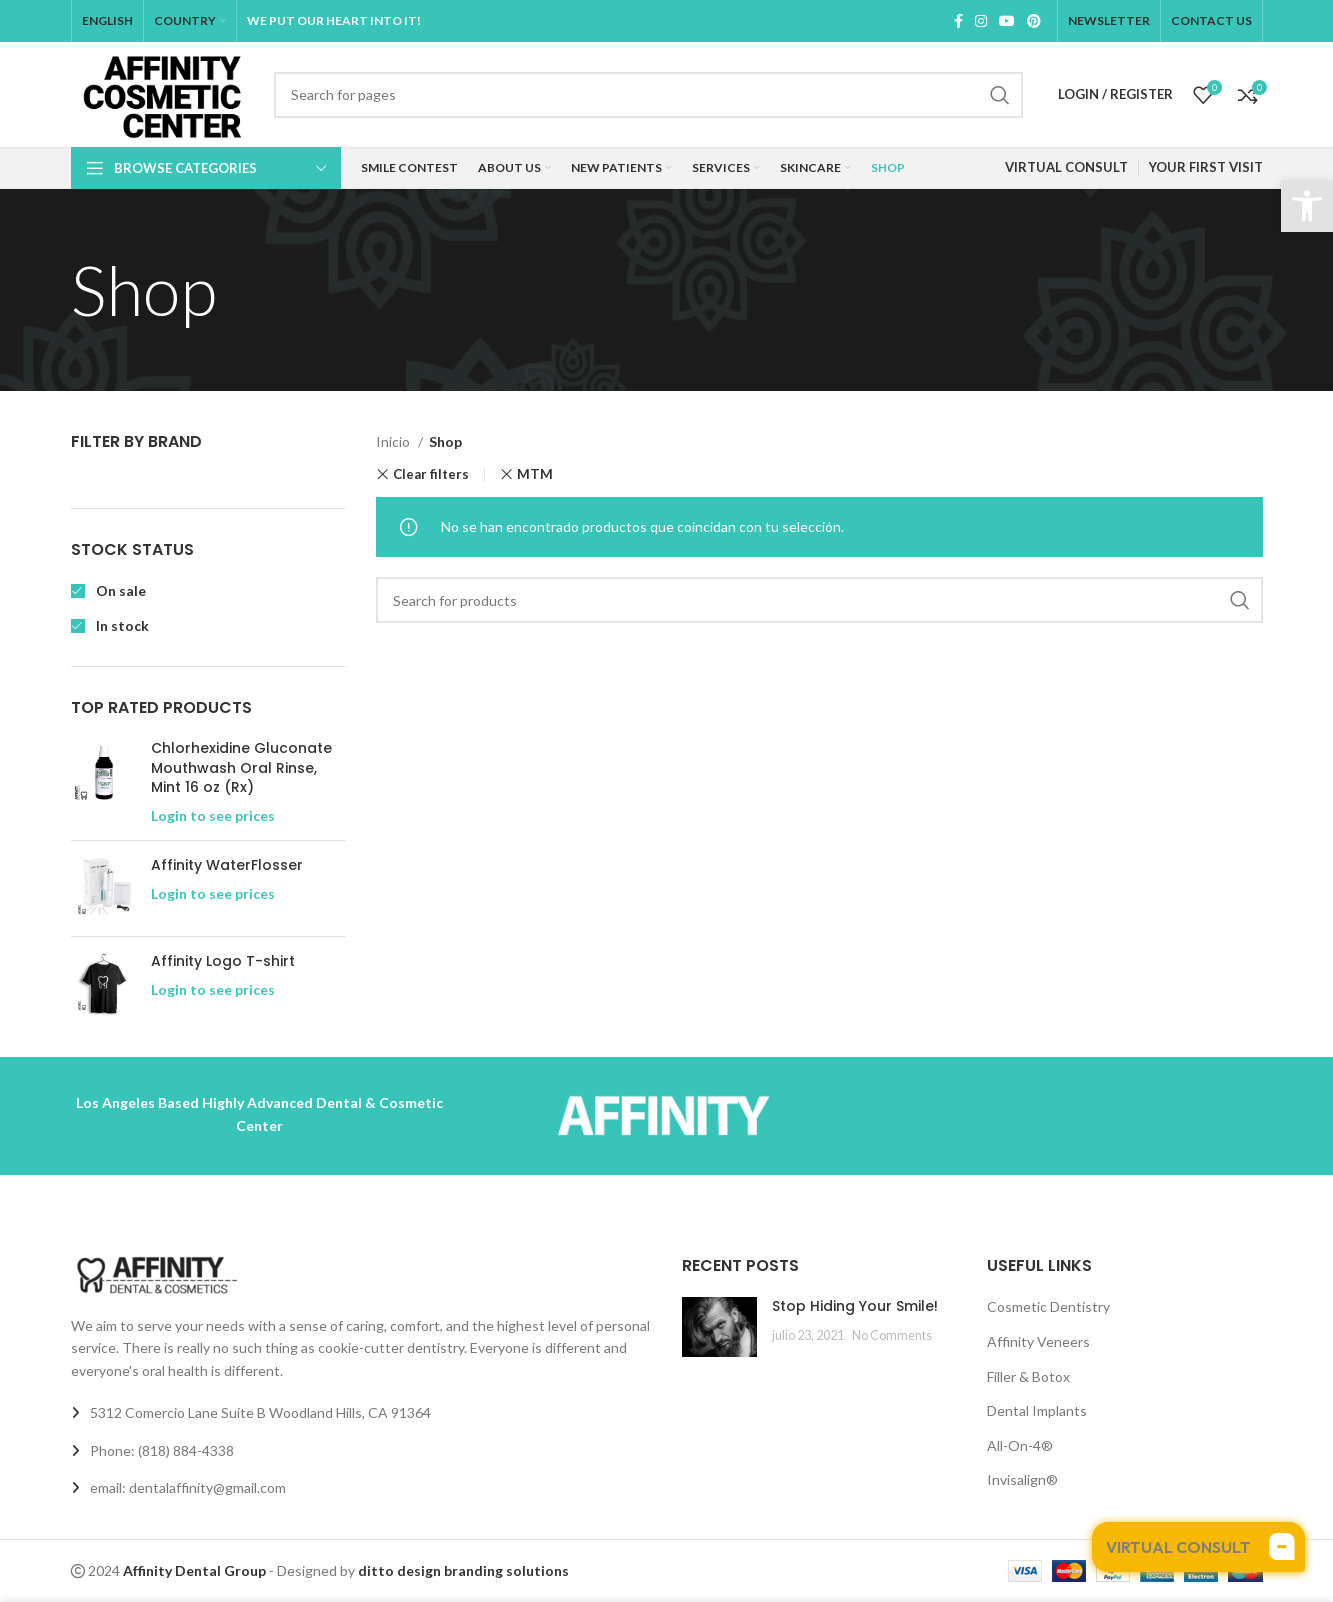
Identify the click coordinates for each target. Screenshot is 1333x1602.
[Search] (648, 95)
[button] (1307, 206)
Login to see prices (213, 815)
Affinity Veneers (1038, 1341)
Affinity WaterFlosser (227, 865)
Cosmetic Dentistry (1048, 1306)
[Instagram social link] (981, 21)
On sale (119, 590)
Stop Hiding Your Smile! (855, 1306)
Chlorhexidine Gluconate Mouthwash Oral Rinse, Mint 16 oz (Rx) (241, 768)
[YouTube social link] (1007, 21)
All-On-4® (1020, 1445)
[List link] (361, 1451)
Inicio (394, 441)
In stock (121, 625)
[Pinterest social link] (1034, 21)
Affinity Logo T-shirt (223, 961)
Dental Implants (1037, 1410)
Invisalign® (1022, 1479)
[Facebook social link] (958, 21)
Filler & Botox (1028, 1376)
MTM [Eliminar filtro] (535, 474)
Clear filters (431, 474)
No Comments (892, 1335)
